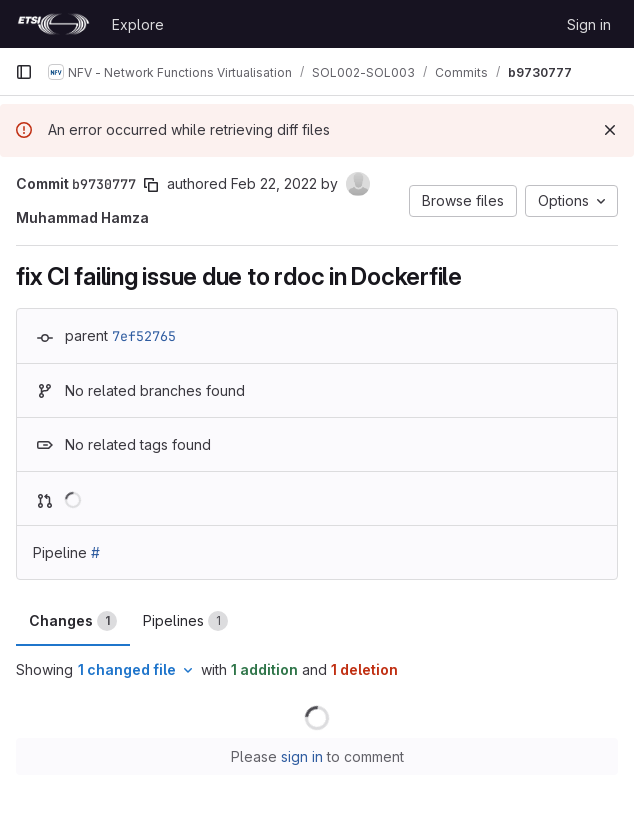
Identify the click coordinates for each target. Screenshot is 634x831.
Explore (138, 24)
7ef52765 (144, 336)
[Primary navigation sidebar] (24, 72)
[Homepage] (53, 24)
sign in (302, 756)
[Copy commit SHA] (151, 185)
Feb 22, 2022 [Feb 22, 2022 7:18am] (274, 183)
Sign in (589, 24)
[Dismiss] (610, 130)
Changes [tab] (73, 621)
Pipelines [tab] (185, 621)
